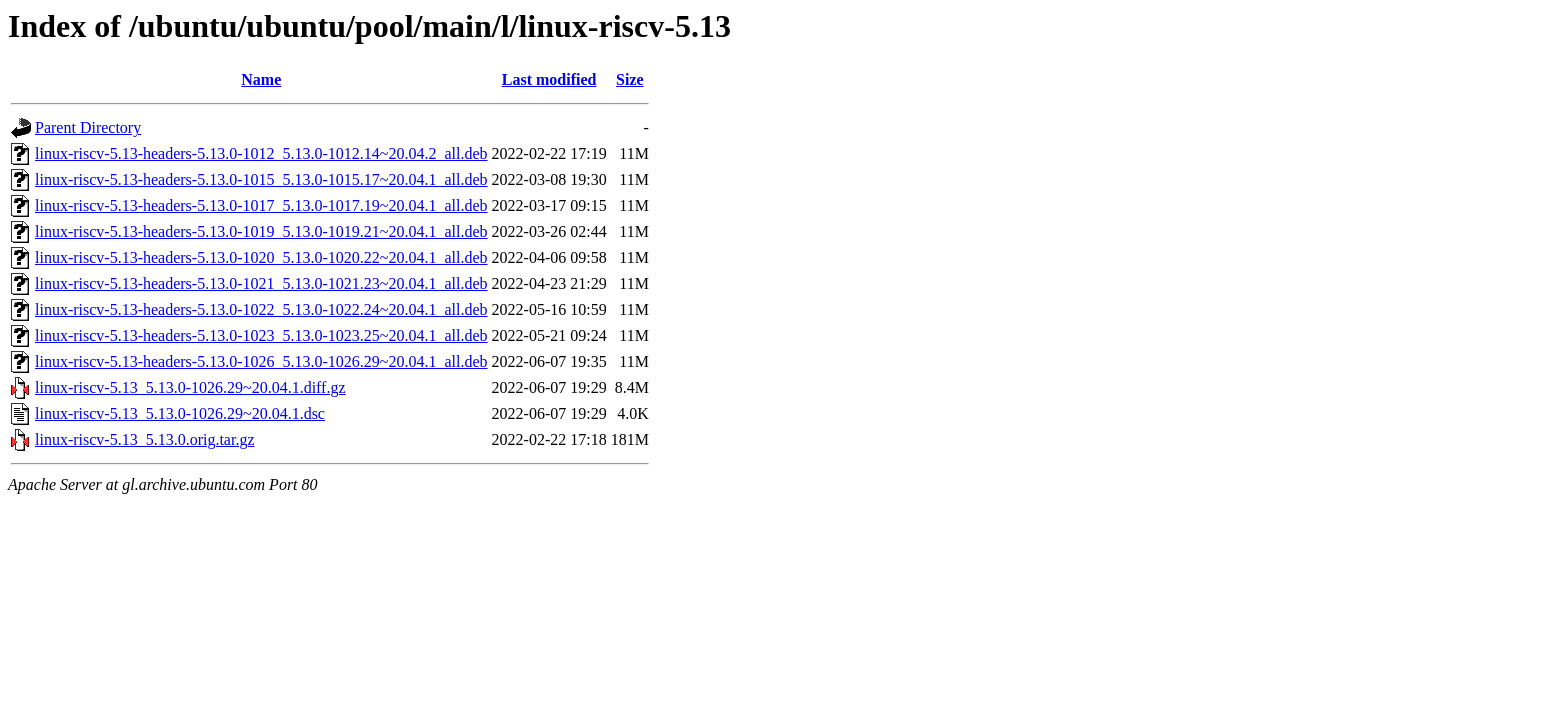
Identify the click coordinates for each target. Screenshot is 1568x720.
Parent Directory (88, 127)
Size (630, 79)
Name (261, 79)
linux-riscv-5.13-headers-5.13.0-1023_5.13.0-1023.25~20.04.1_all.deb (261, 335)
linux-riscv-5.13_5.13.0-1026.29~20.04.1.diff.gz (190, 387)
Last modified (549, 79)
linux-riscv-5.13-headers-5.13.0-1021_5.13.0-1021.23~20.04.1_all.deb (261, 283)
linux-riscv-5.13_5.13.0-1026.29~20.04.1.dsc (180, 413)
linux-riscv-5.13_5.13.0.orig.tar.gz (145, 439)
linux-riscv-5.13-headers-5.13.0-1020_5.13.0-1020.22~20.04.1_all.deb (261, 257)
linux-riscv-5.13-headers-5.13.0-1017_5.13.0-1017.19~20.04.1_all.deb (261, 205)
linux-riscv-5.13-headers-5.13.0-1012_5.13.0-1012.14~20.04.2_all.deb (261, 153)
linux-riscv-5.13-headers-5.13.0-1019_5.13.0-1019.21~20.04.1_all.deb (261, 231)
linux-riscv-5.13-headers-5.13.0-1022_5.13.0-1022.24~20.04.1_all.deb (261, 309)
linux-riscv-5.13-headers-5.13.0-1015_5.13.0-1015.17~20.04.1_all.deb (261, 179)
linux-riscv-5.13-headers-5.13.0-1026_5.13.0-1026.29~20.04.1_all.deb (261, 361)
